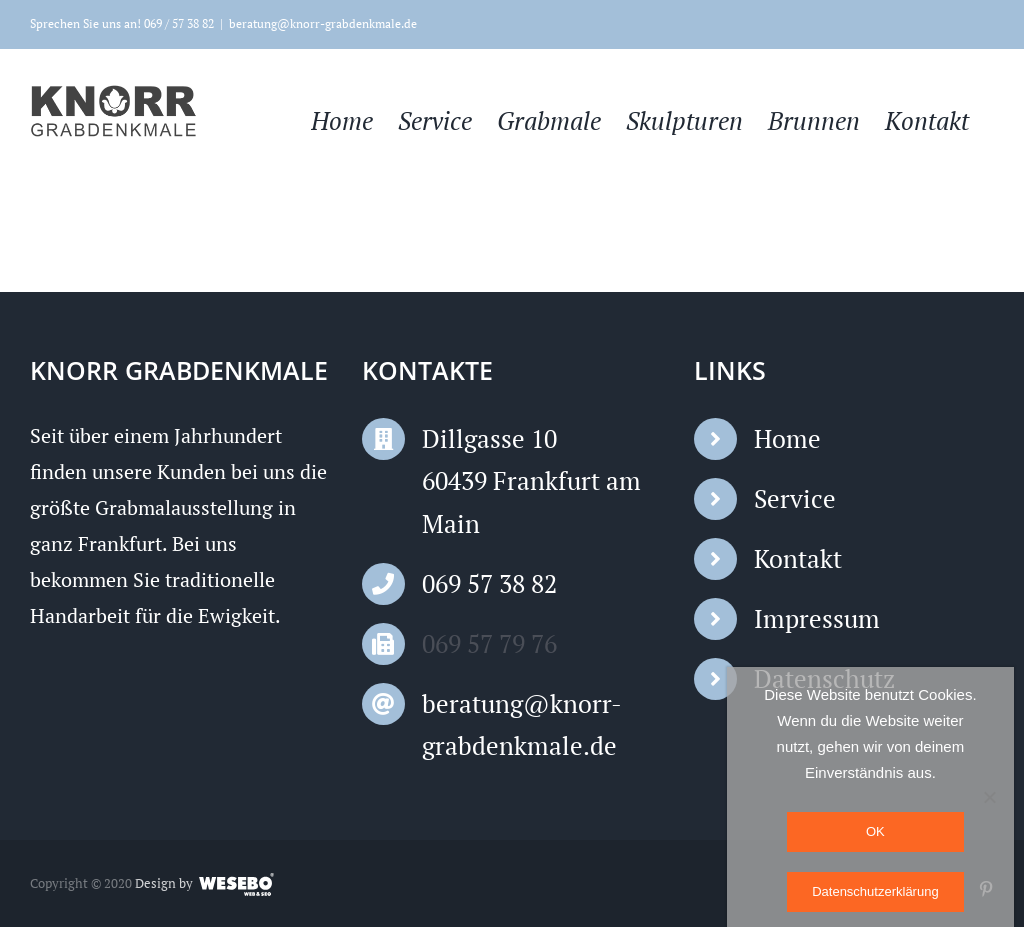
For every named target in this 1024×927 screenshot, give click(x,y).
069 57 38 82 (489, 583)
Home (787, 438)
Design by (164, 883)
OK (875, 831)
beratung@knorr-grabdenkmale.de (323, 23)
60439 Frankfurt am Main (531, 502)
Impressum (817, 618)
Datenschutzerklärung (875, 891)
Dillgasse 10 (489, 438)
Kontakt (798, 558)
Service (795, 498)
